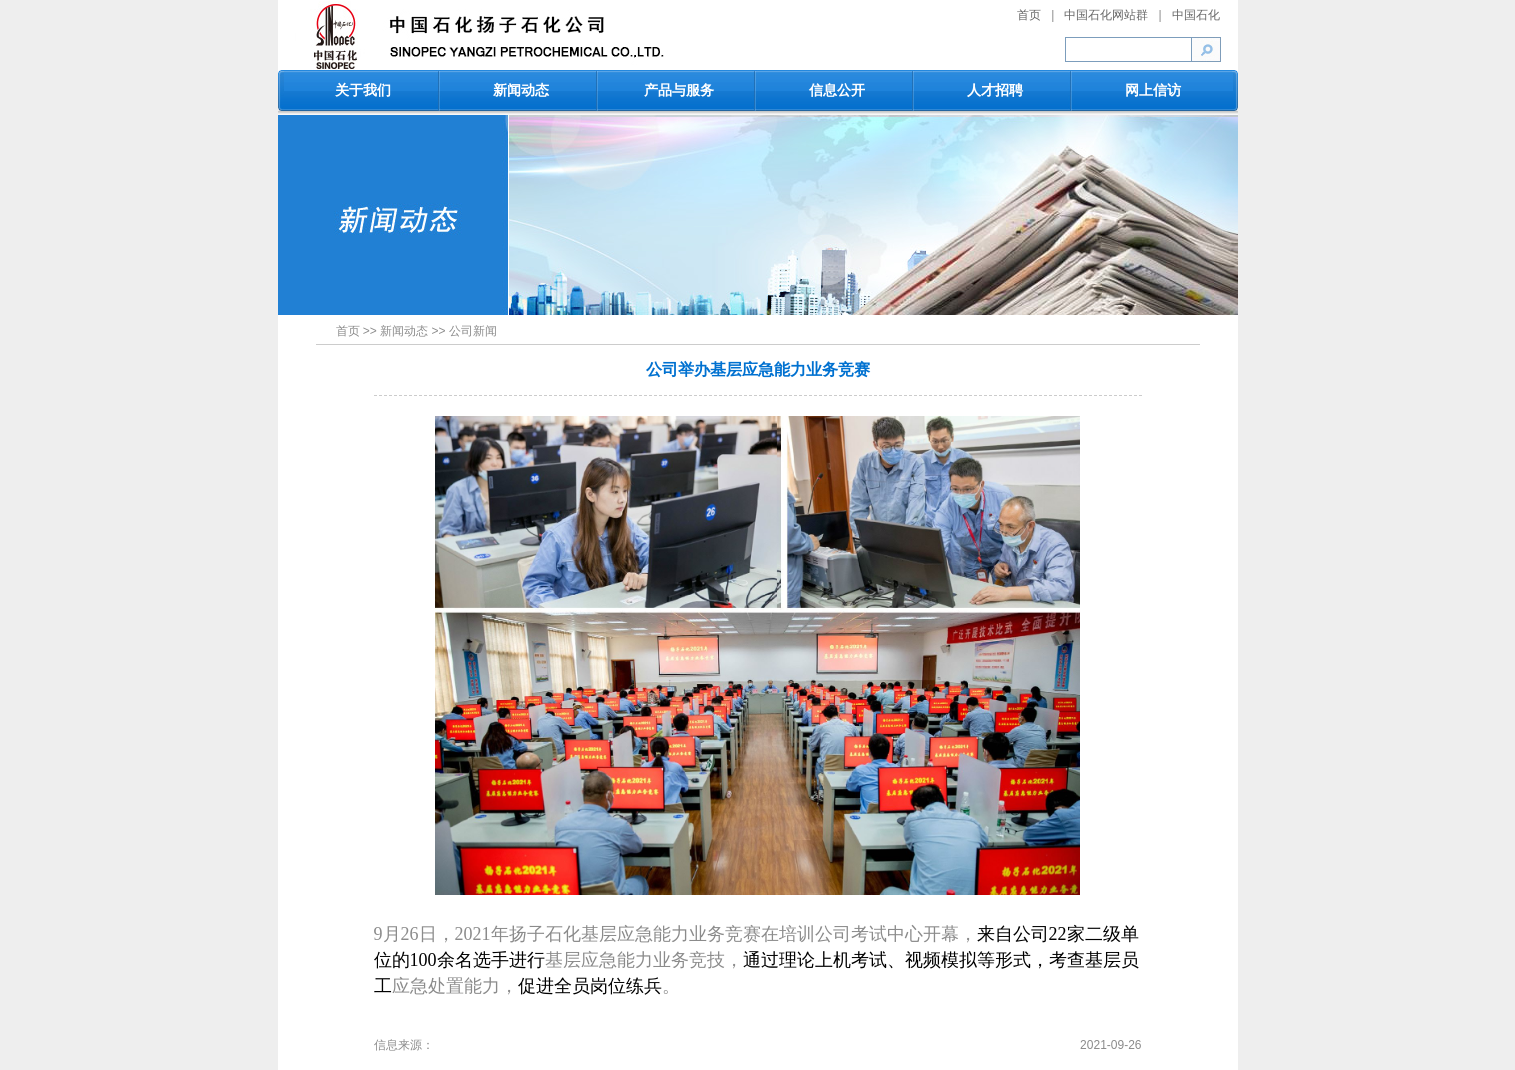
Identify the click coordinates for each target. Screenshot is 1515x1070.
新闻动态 (521, 90)
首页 (1029, 15)
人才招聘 (995, 90)
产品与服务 (679, 90)
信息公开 (837, 90)
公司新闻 (473, 331)
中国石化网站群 (1106, 15)
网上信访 (1153, 90)
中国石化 (1196, 15)
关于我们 (363, 90)
